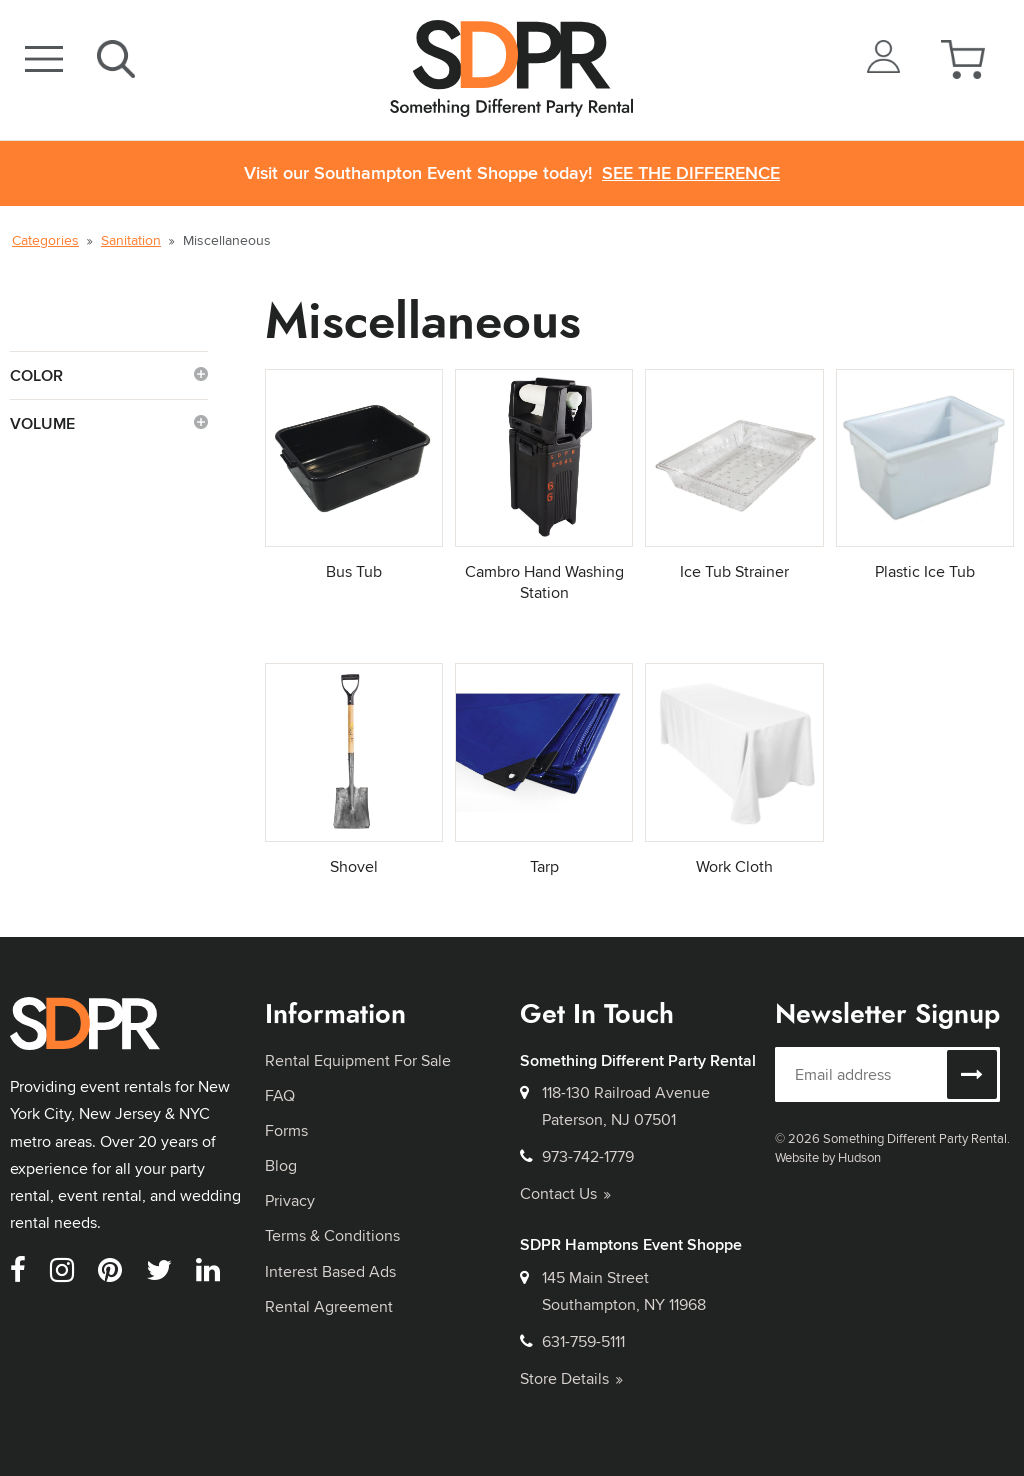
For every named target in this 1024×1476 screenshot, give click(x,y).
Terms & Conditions (332, 1235)
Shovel (354, 866)
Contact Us (565, 1193)
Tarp (544, 866)
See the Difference (691, 173)
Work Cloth (734, 866)
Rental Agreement (329, 1306)
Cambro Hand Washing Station (544, 582)
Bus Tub (354, 571)
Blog (281, 1165)
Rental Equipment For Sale (358, 1060)
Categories (45, 240)
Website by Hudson (828, 1157)
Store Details (571, 1378)
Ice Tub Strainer (734, 571)
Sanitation (131, 240)
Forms (286, 1130)
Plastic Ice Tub (925, 571)
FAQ (280, 1095)
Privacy (290, 1200)
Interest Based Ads (330, 1271)
